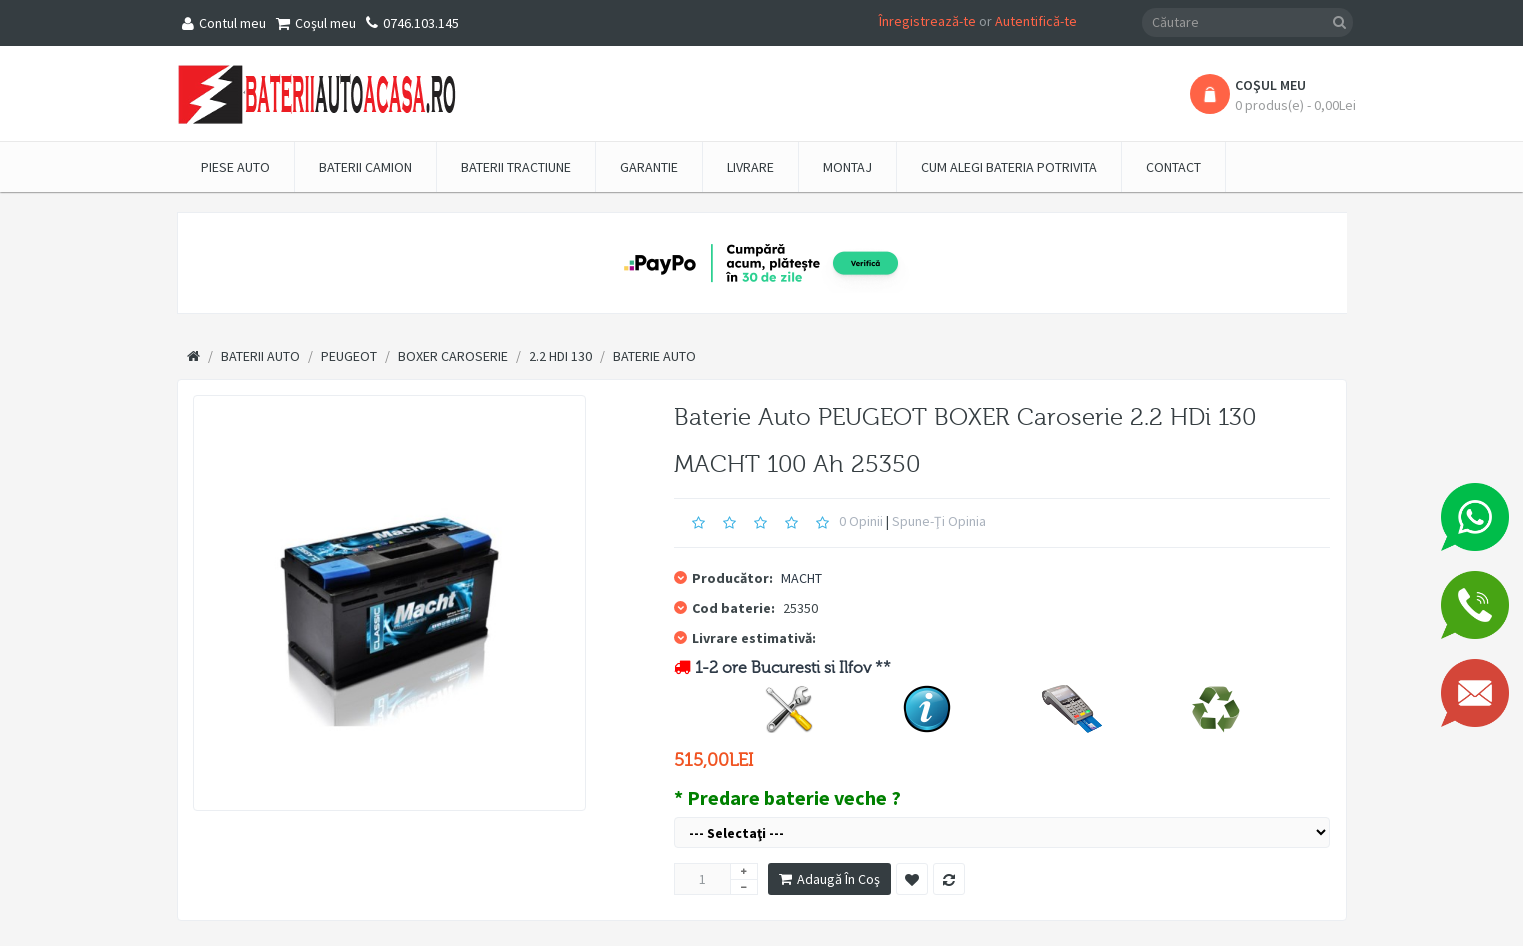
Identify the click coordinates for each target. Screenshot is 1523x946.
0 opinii (861, 521)
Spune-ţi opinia (939, 521)
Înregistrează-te (927, 21)
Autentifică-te (1036, 21)
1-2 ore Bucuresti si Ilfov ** (793, 668)
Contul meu (224, 23)
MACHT (801, 578)
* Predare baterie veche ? (787, 797)
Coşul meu (316, 23)
